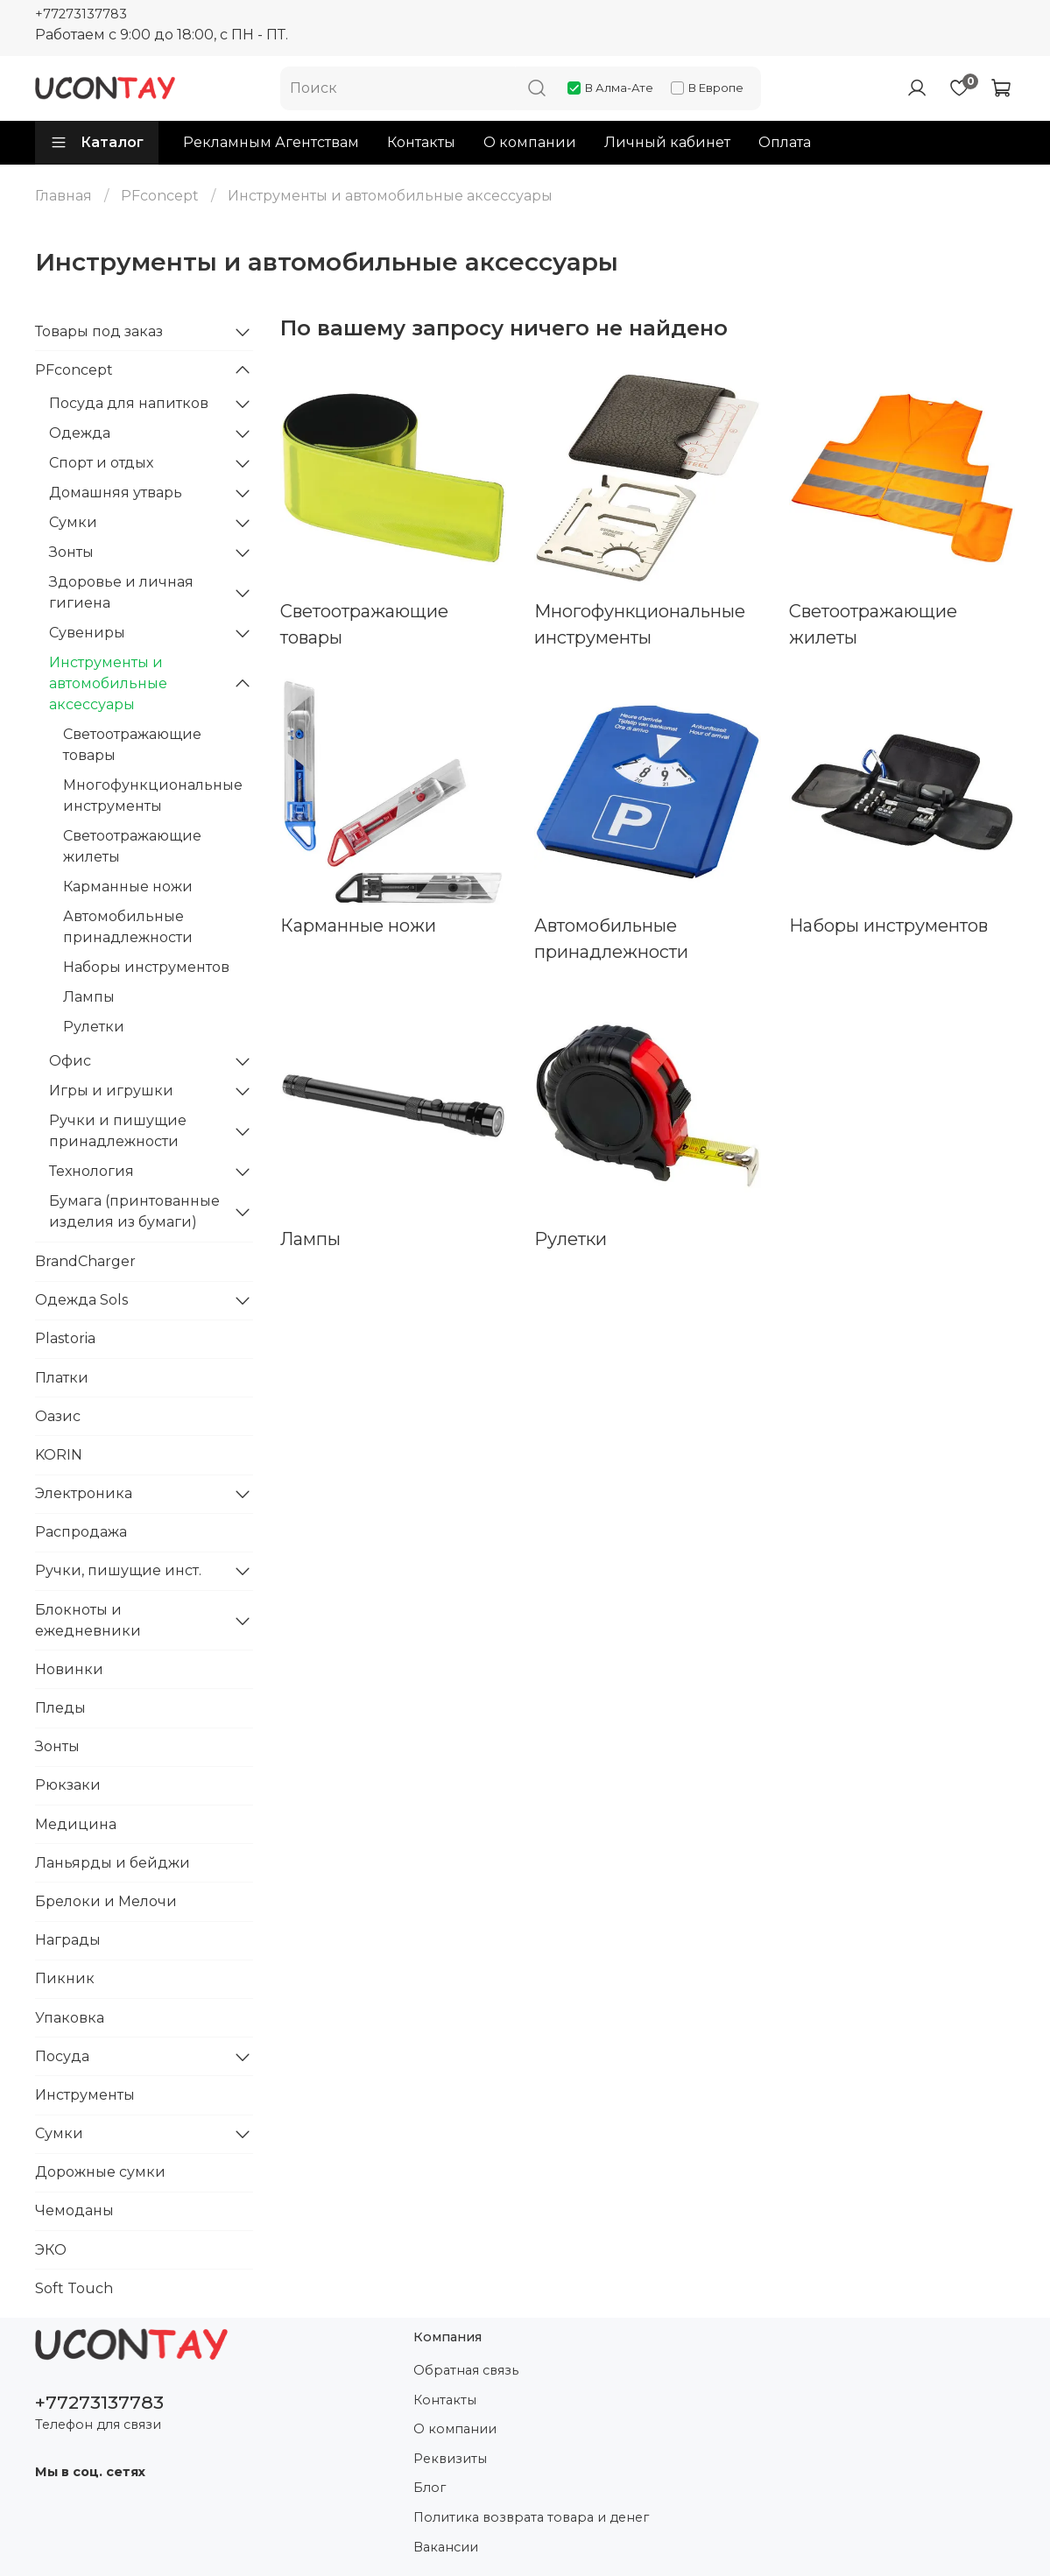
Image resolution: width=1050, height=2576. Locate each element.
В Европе (707, 88)
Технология (91, 1171)
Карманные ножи (128, 886)
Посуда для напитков (128, 403)
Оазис (58, 1416)
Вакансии (445, 2547)
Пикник (65, 1978)
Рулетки (93, 1026)
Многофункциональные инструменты (153, 795)
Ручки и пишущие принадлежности (118, 1131)
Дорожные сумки (100, 2172)
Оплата (784, 142)
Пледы (60, 1708)
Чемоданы (74, 2210)
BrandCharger (85, 1261)
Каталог (97, 142)
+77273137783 (81, 14)
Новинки (69, 1669)
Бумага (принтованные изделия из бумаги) (134, 1211)
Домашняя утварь (115, 492)
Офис (70, 1060)
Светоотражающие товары (132, 745)
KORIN (58, 1454)
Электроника (83, 1493)
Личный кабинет (667, 142)
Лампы (89, 997)
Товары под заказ (99, 331)
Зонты (71, 552)
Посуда (62, 2056)
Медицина (75, 1824)
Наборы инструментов (146, 967)
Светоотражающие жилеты (132, 846)
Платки (61, 1377)
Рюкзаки (68, 1785)
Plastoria (65, 1338)
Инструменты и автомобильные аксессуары (108, 683)
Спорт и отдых (101, 462)
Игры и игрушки (111, 1090)
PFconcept (160, 195)
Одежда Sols (81, 1300)
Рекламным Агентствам (271, 142)
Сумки (73, 522)
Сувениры (87, 632)
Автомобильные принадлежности (128, 927)
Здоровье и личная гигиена (121, 592)
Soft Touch (74, 2288)
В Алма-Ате (610, 88)
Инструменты (85, 2095)
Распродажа (81, 1532)
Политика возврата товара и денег (531, 2517)
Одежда (79, 433)
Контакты (421, 142)
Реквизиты (450, 2459)
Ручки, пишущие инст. (118, 1570)
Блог (429, 2487)
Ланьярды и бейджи (112, 1863)
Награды (68, 1940)
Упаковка (69, 2017)
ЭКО (51, 2250)
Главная (63, 195)
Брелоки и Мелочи (106, 1901)
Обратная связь (465, 2370)
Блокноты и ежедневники (88, 1620)
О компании (529, 142)
